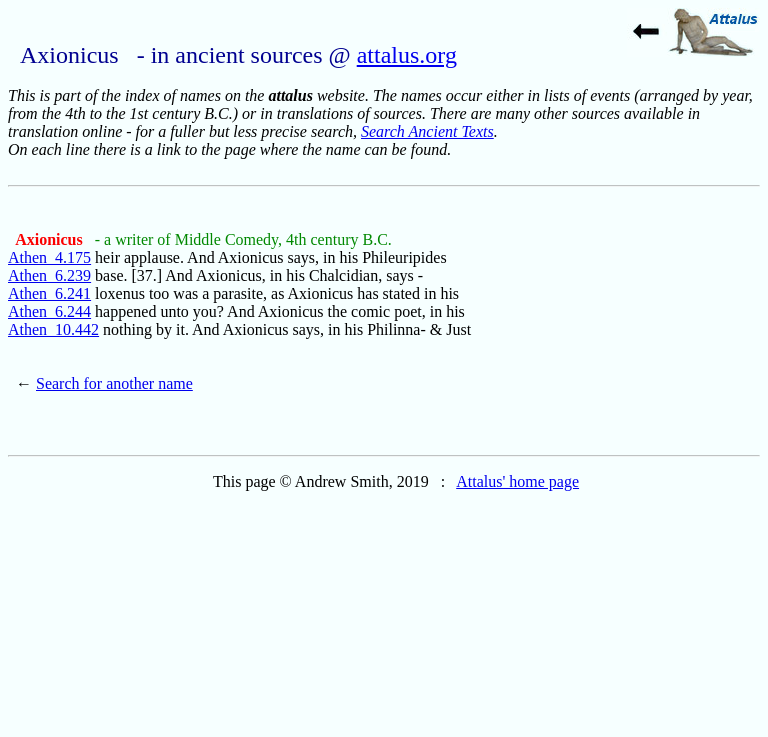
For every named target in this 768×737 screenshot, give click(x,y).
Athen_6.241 (49, 293)
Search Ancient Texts (427, 131)
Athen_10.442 (53, 329)
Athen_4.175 (49, 257)
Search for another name (114, 383)
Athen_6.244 (49, 311)
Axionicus (51, 239)
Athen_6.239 (49, 275)
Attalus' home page (517, 481)
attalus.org (407, 55)
